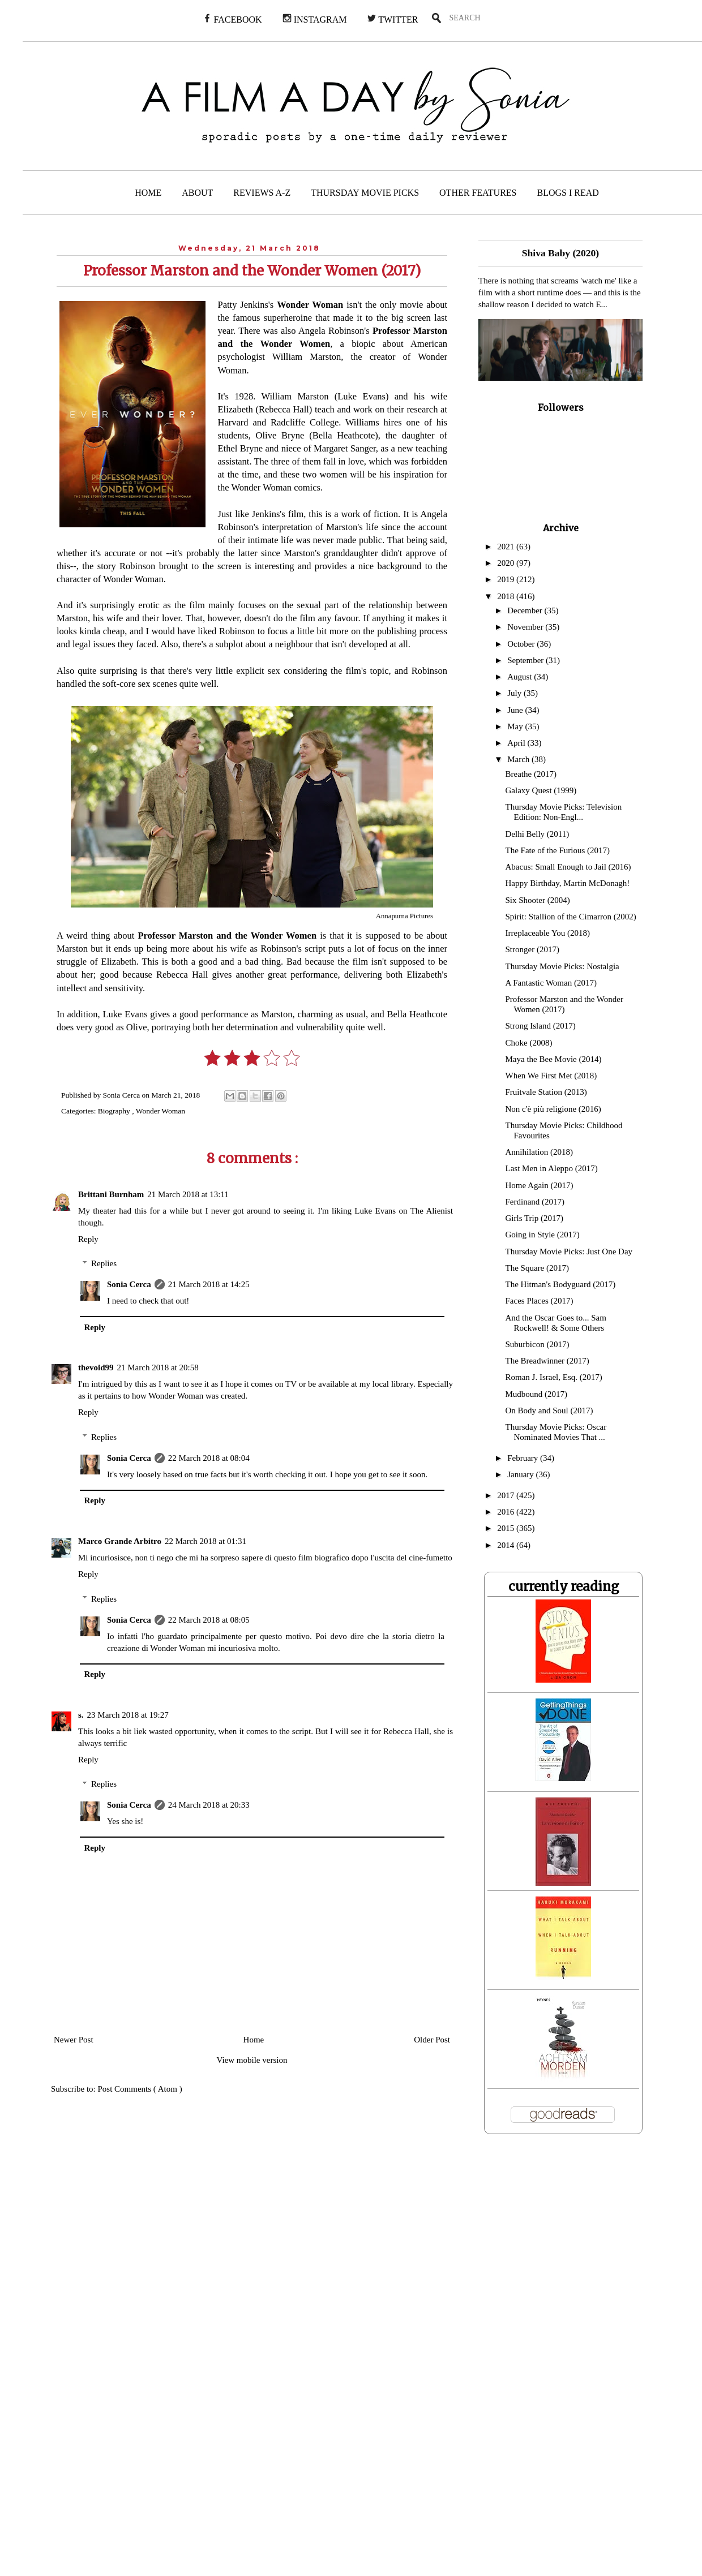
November (526, 626)
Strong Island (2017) (541, 1025)
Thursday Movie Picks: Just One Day (569, 1251)
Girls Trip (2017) (535, 1218)
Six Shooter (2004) (538, 900)
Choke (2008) (529, 1042)
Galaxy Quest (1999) (541, 790)
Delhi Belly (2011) (538, 833)
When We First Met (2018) (551, 1075)
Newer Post (73, 2039)
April (517, 742)
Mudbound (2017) (537, 1394)
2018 (506, 596)
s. (81, 1714)
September (526, 660)
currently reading (563, 1586)
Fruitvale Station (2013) (546, 1091)
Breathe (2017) (531, 774)
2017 (506, 1495)
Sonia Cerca (129, 1284)
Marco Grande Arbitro (119, 1541)
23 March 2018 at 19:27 (128, 1714)
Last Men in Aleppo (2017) (552, 1168)
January (521, 1474)
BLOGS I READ (568, 192)
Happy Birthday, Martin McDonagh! (568, 883)
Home (253, 2039)
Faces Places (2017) (539, 1300)
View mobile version (252, 2060)
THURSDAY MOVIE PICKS (365, 192)
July (515, 693)
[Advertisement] (282, 2362)
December (525, 610)
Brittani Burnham (111, 1194)
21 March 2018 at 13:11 (188, 1194)
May (516, 726)
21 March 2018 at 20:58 (158, 1367)
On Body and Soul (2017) (549, 1410)
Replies (104, 1263)
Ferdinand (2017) (535, 1201)
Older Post (432, 2039)
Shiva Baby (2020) (560, 253)
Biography (115, 1111)
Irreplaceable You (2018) (548, 932)
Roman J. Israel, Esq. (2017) (554, 1377)
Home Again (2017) (539, 1185)
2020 (506, 562)
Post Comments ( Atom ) (140, 2088)
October (522, 643)
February (523, 1458)
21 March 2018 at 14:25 (209, 1284)
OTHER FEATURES (477, 192)
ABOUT (197, 192)
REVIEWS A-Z (261, 192)
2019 (506, 579)
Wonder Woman (160, 1111)
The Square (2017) (537, 1267)
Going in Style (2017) (543, 1234)
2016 (506, 1511)
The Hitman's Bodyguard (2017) (561, 1284)
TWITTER (392, 19)
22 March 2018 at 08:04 (209, 1458)
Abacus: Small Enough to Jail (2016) (568, 866)
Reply (88, 1239)
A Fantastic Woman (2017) (551, 982)
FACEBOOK (232, 19)
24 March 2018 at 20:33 (209, 1804)
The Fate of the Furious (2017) (558, 850)
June (516, 710)
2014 (506, 1545)
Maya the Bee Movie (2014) (554, 1059)
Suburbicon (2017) (538, 1344)
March (519, 759)
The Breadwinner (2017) (547, 1360)
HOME (148, 192)
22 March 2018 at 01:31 (205, 1541)
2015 (506, 1528)
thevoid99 (96, 1367)
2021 (506, 546)
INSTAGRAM (314, 19)
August (520, 676)
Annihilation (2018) (539, 1151)
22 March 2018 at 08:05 (209, 1619)
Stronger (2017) (532, 949)
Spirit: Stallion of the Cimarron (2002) (571, 916)
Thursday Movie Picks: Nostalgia (562, 966)
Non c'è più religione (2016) (553, 1108)
